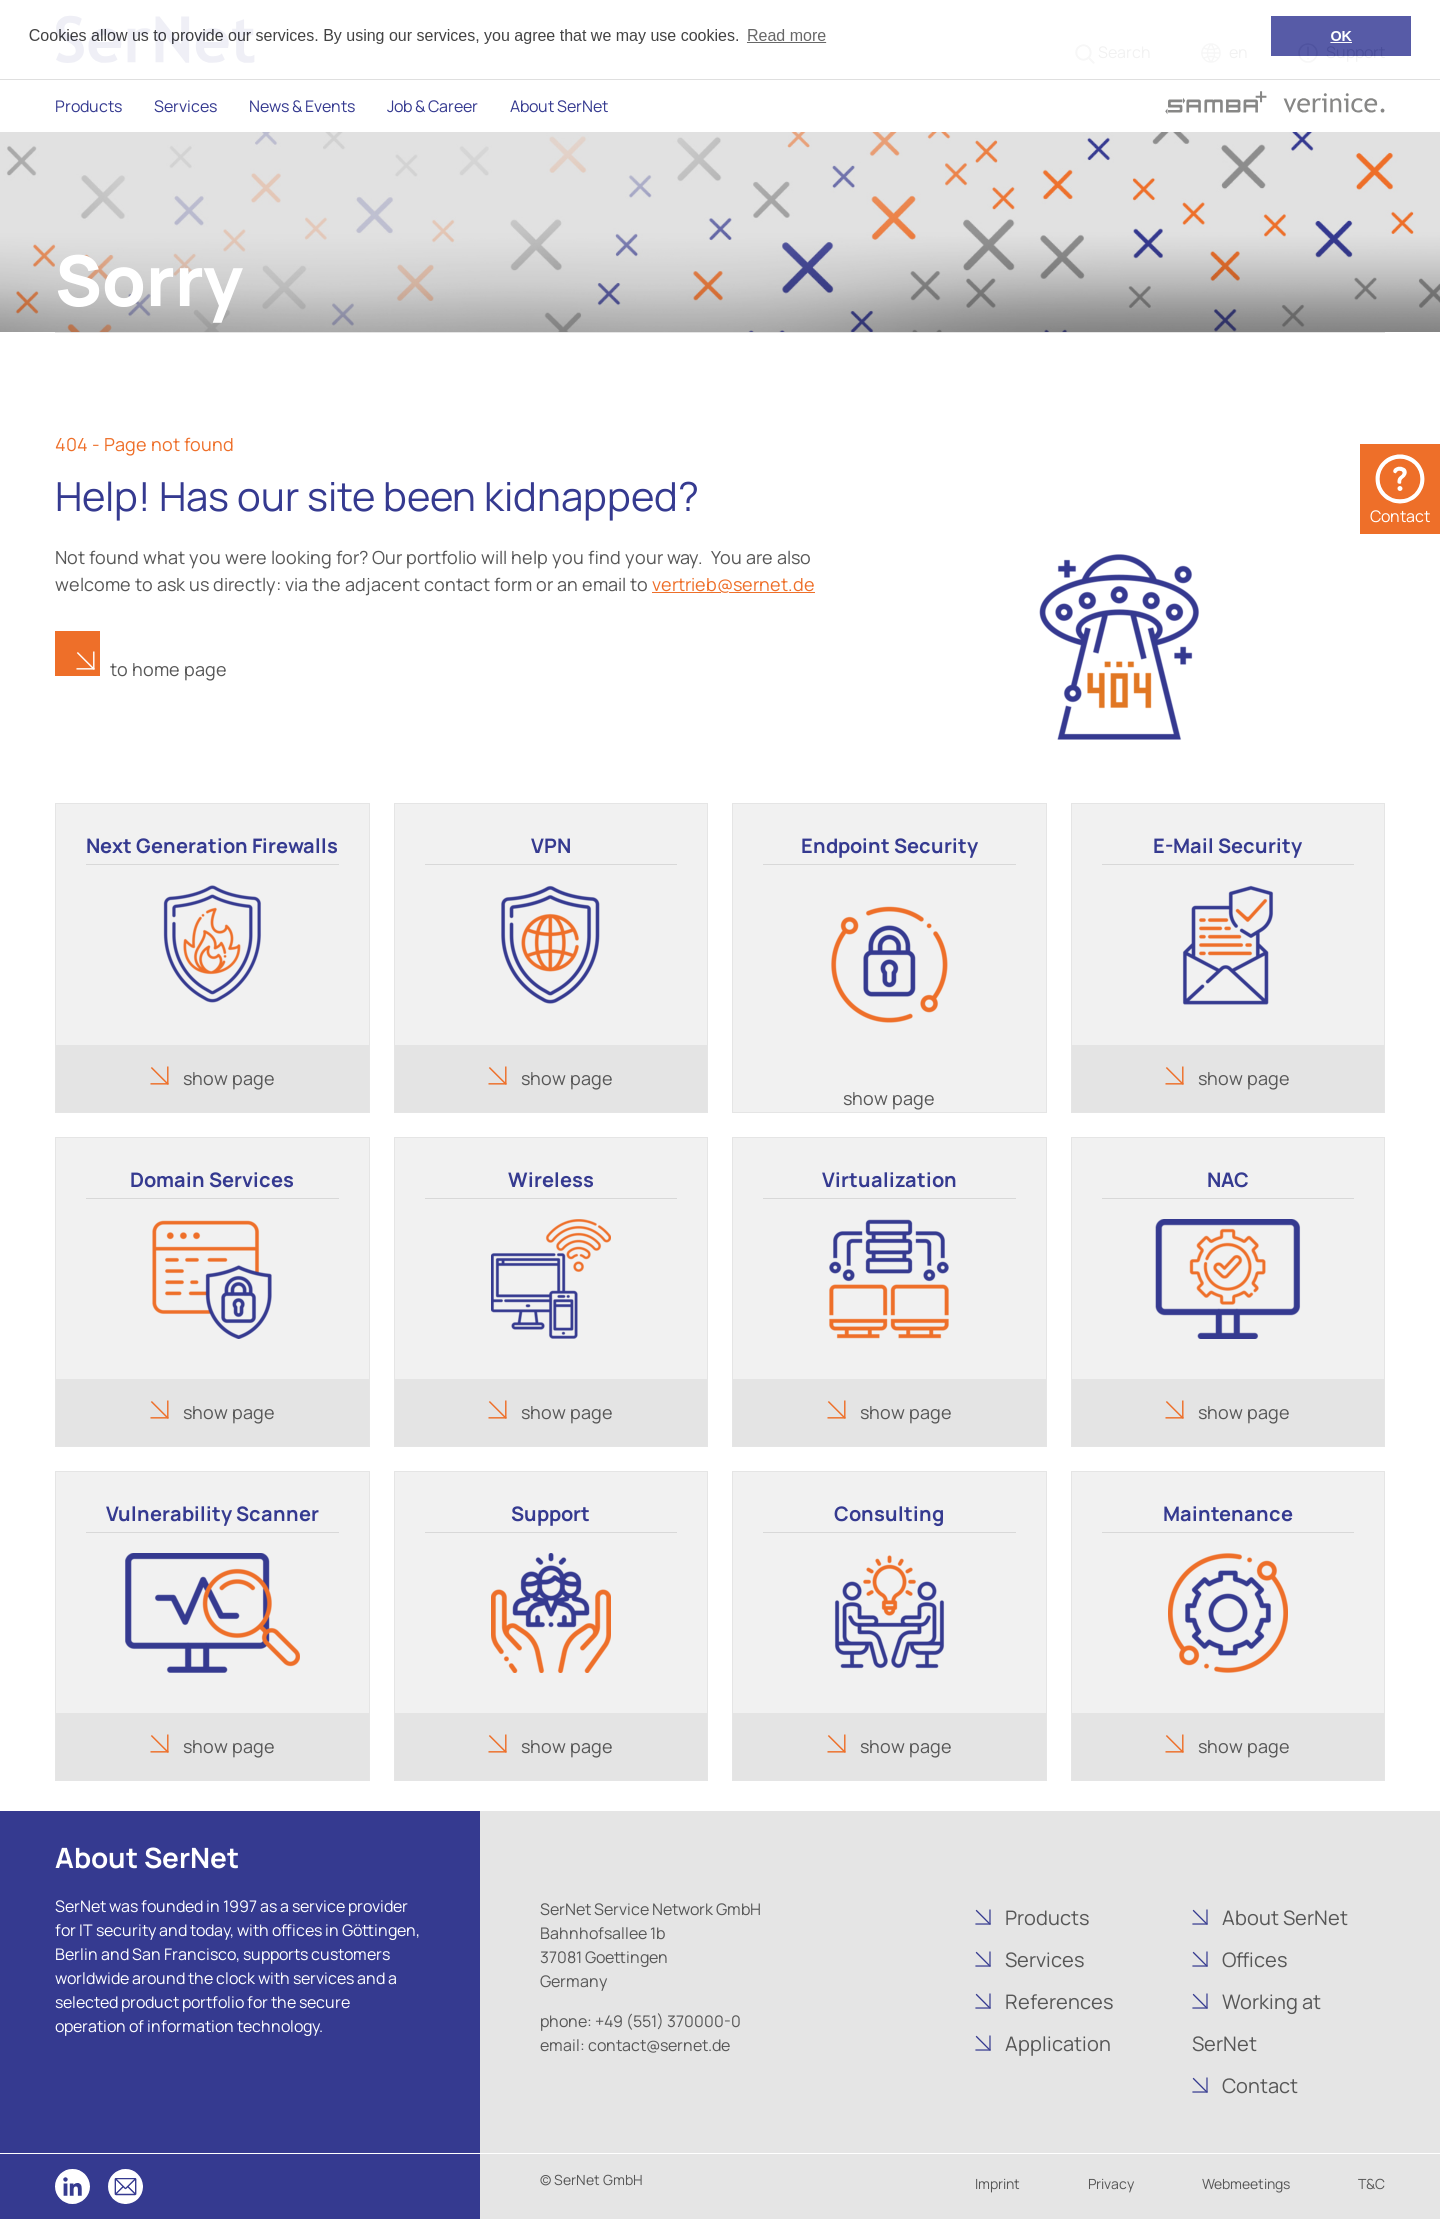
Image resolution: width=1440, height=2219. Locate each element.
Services (185, 106)
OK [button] (1341, 36)
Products (88, 106)
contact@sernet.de (657, 2045)
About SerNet (559, 106)
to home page (168, 669)
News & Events (302, 106)
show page (227, 1078)
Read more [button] (786, 35)
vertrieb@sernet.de (733, 584)
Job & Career (432, 106)
